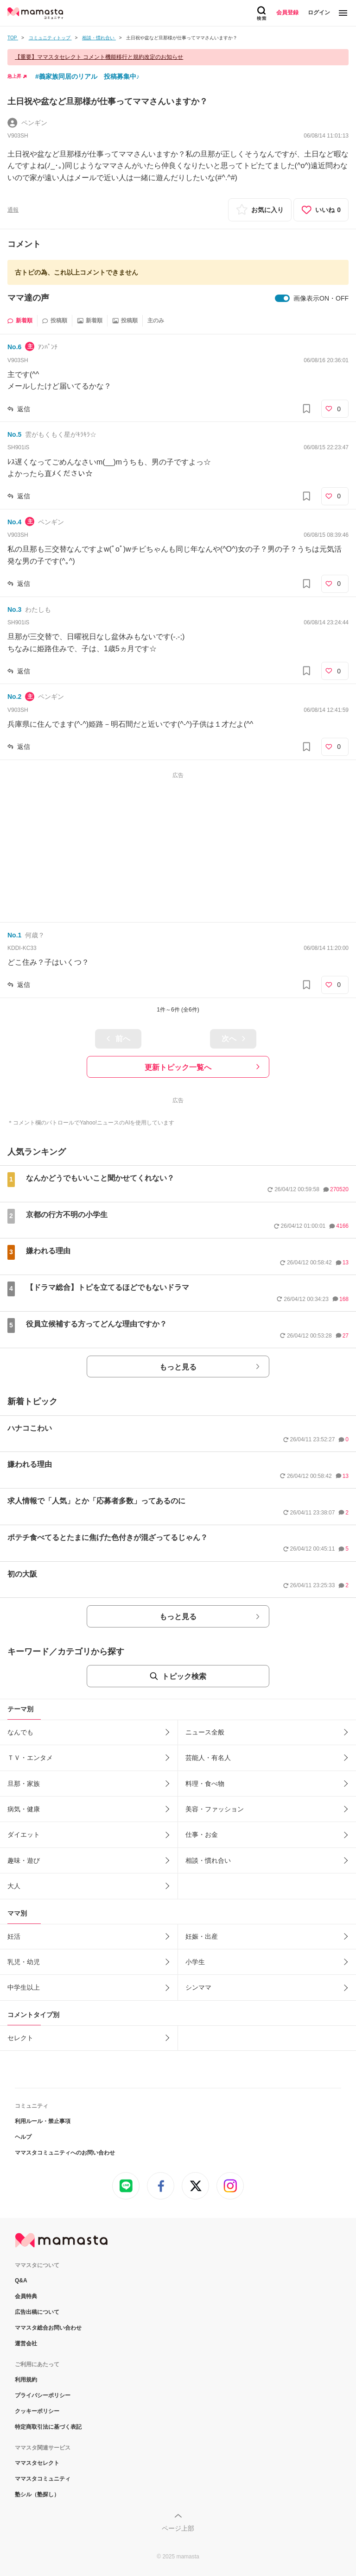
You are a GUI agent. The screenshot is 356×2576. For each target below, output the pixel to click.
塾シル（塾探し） (37, 2494)
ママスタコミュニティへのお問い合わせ (65, 2152)
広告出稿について (37, 2312)
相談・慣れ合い (208, 1860)
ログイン (319, 12)
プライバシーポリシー (42, 2395)
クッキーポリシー (37, 2411)
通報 (13, 210)
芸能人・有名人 (208, 1757)
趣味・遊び (23, 1860)
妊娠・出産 (201, 1936)
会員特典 (26, 2296)
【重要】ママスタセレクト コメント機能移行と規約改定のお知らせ (99, 57)
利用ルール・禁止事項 (42, 2121)
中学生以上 (23, 1987)
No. (14, 347)
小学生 (195, 1962)
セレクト (20, 2038)
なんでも (20, 1732)
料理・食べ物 (204, 1783)
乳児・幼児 (23, 1962)
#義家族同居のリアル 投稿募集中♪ (87, 76)
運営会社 (26, 2343)
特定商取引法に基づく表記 (48, 2427)
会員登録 (287, 12)
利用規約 (26, 2379)
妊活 (13, 1936)
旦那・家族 (23, 1783)
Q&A (21, 2280)
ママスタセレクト (37, 2463)
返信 (23, 409)
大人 (13, 1886)
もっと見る (178, 1367)
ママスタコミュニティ (42, 2479)
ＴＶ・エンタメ (30, 1757)
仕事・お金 (201, 1834)
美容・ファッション (214, 1809)
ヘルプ (23, 2137)
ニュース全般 (204, 1732)
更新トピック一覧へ (178, 1067)
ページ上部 (178, 2528)
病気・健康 (23, 1809)
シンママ (198, 1987)
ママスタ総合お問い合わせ (48, 2328)
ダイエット (23, 1834)
